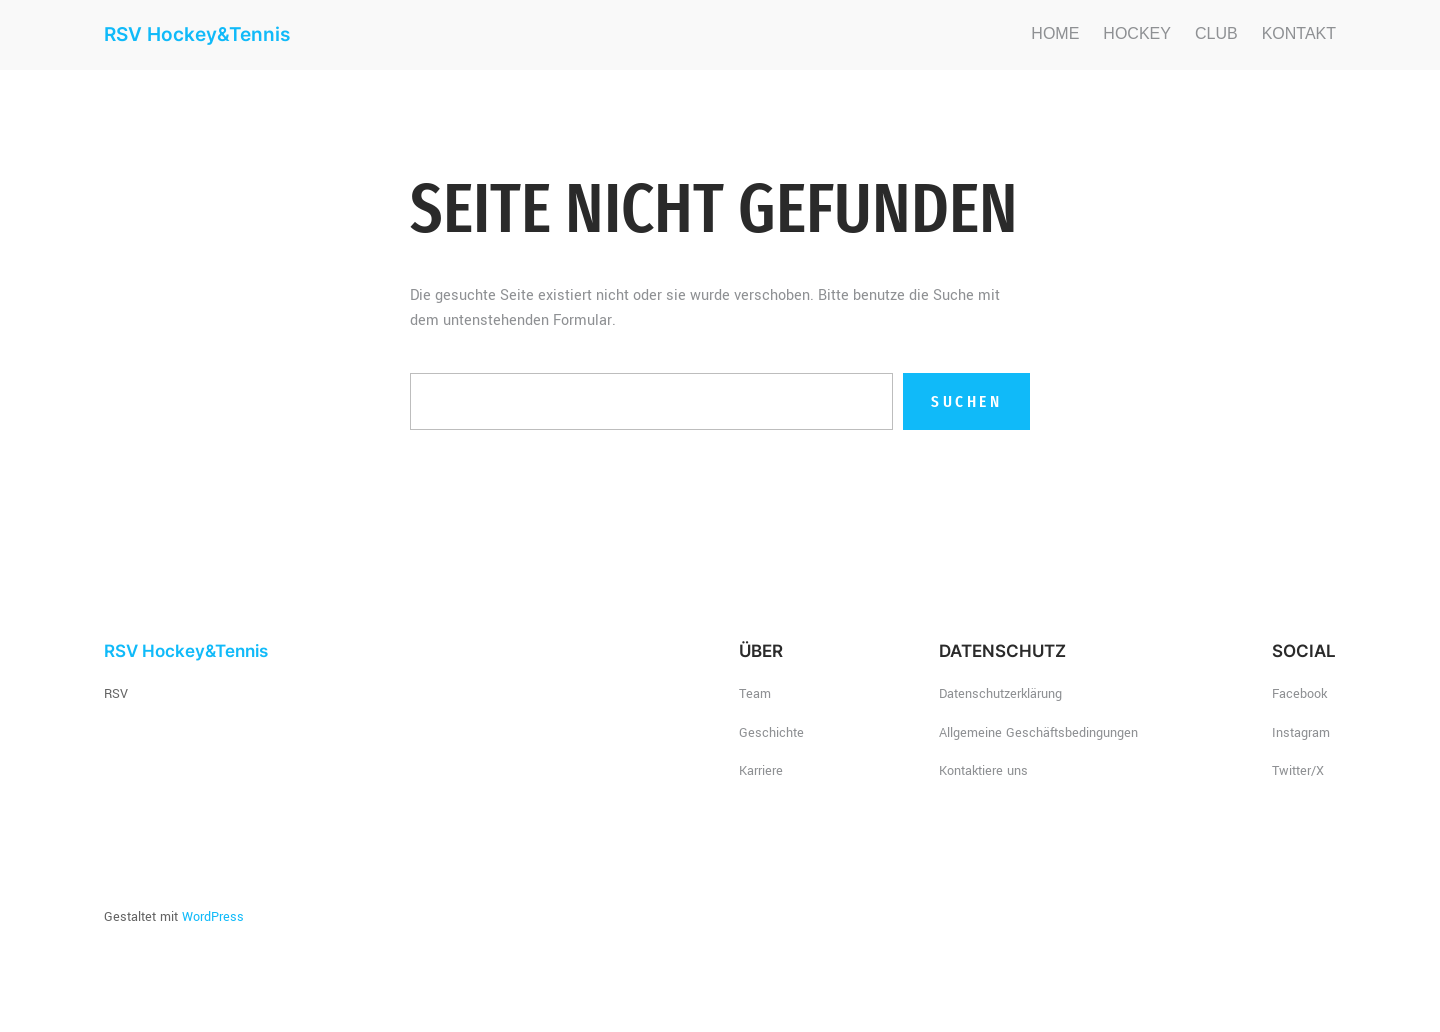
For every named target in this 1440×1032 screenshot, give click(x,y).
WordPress (213, 916)
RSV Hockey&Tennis (197, 34)
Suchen (966, 401)
